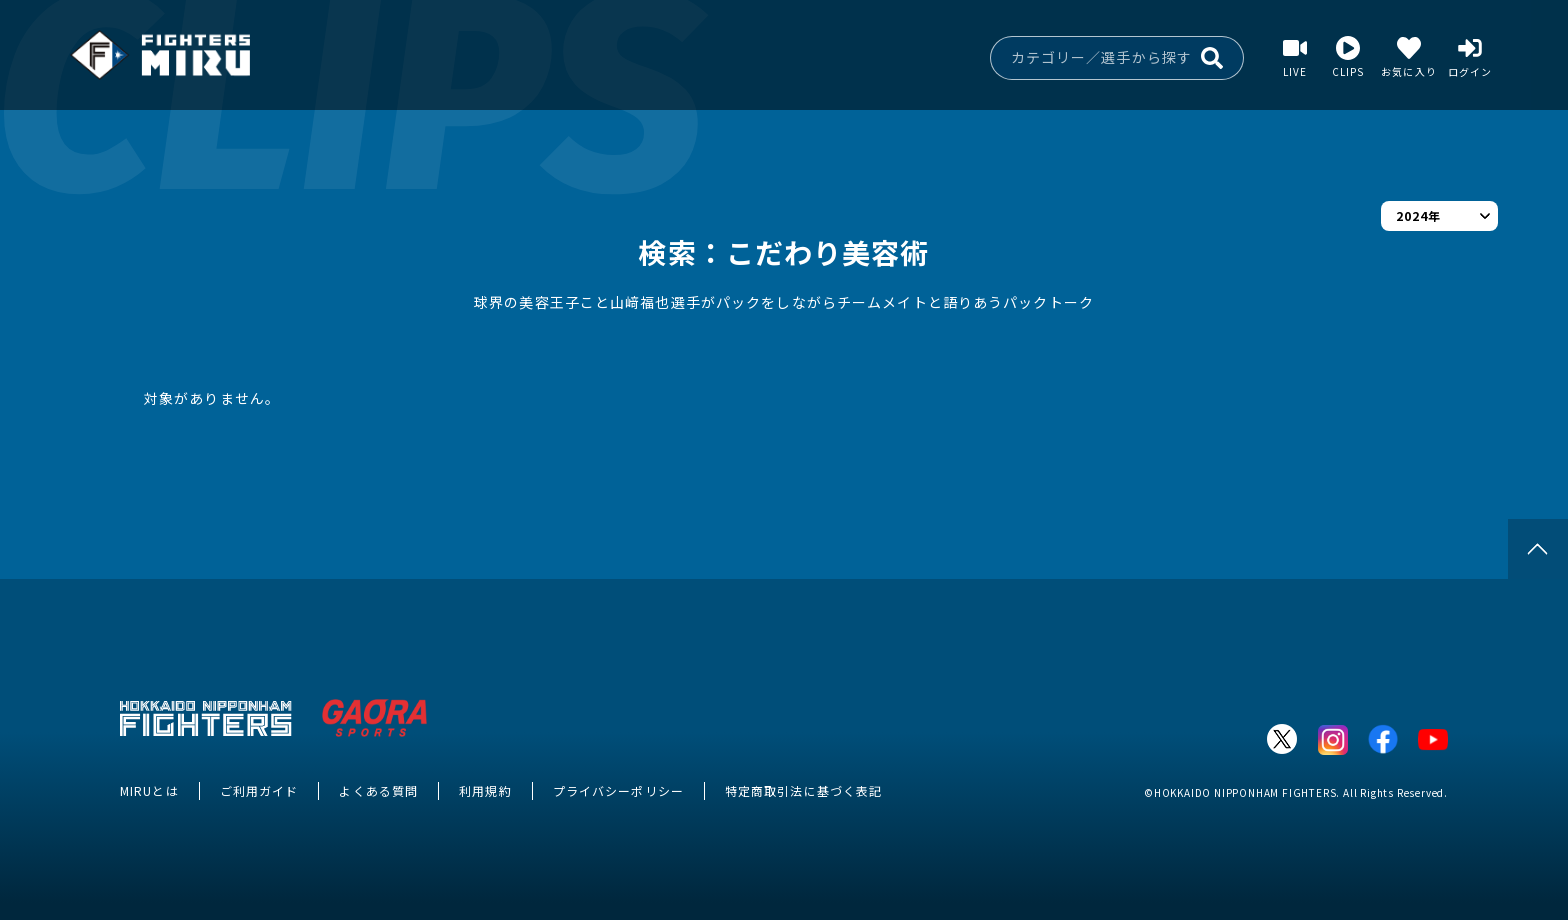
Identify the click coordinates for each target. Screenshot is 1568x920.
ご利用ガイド (259, 790)
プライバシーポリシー (618, 790)
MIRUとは (149, 790)
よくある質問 (378, 790)
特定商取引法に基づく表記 (803, 790)
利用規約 (485, 790)
